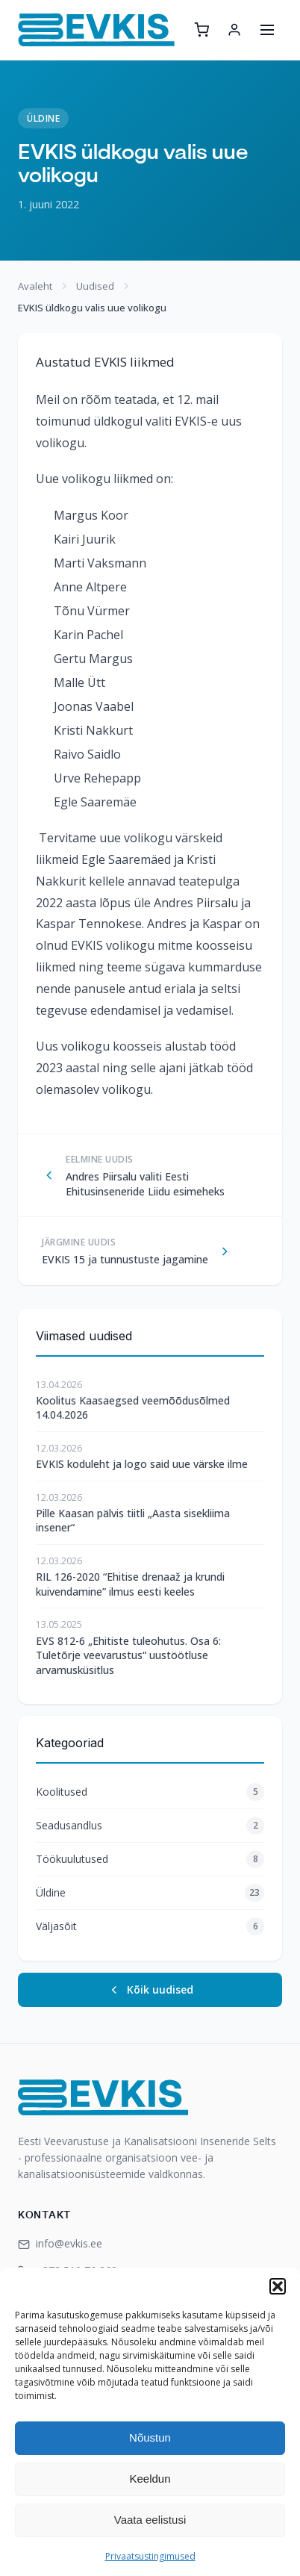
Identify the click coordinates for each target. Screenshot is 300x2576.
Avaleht (35, 286)
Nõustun (150, 2437)
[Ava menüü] (267, 30)
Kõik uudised (150, 1989)
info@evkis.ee (60, 2243)
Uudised (95, 286)
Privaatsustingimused (150, 2556)
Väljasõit (150, 1926)
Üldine (43, 118)
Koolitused (150, 1792)
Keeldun (149, 2478)
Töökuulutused (150, 1859)
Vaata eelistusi (150, 2519)
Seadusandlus (150, 1826)
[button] (277, 2286)
